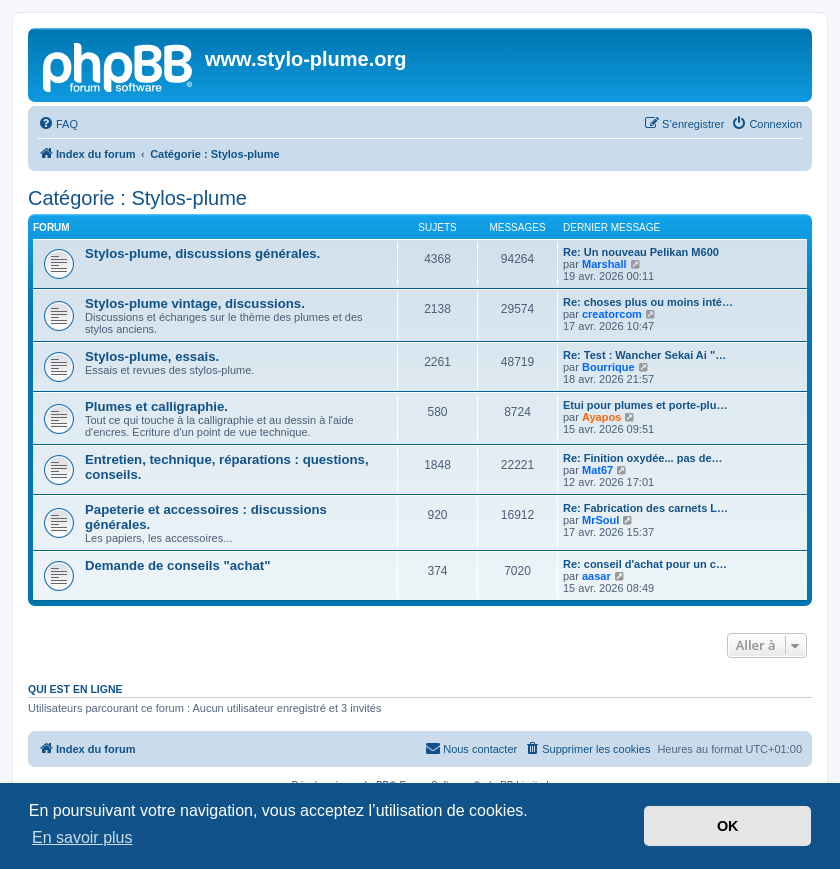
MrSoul (600, 520)
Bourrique (608, 367)
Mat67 (597, 470)
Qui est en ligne (75, 689)
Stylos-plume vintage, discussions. (195, 303)
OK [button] (728, 826)
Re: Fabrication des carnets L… (645, 508)
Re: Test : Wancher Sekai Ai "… (644, 355)
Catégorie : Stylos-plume (137, 198)
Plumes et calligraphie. (156, 406)
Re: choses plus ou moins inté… (648, 302)
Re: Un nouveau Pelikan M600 (641, 252)
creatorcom (612, 314)
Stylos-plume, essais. (152, 356)
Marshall (604, 264)
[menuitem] (58, 124)
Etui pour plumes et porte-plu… (645, 405)
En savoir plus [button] (82, 837)
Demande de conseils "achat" (177, 565)
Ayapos (601, 417)
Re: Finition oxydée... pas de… (643, 458)
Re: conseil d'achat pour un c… (645, 564)
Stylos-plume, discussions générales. (202, 253)
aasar (596, 576)
